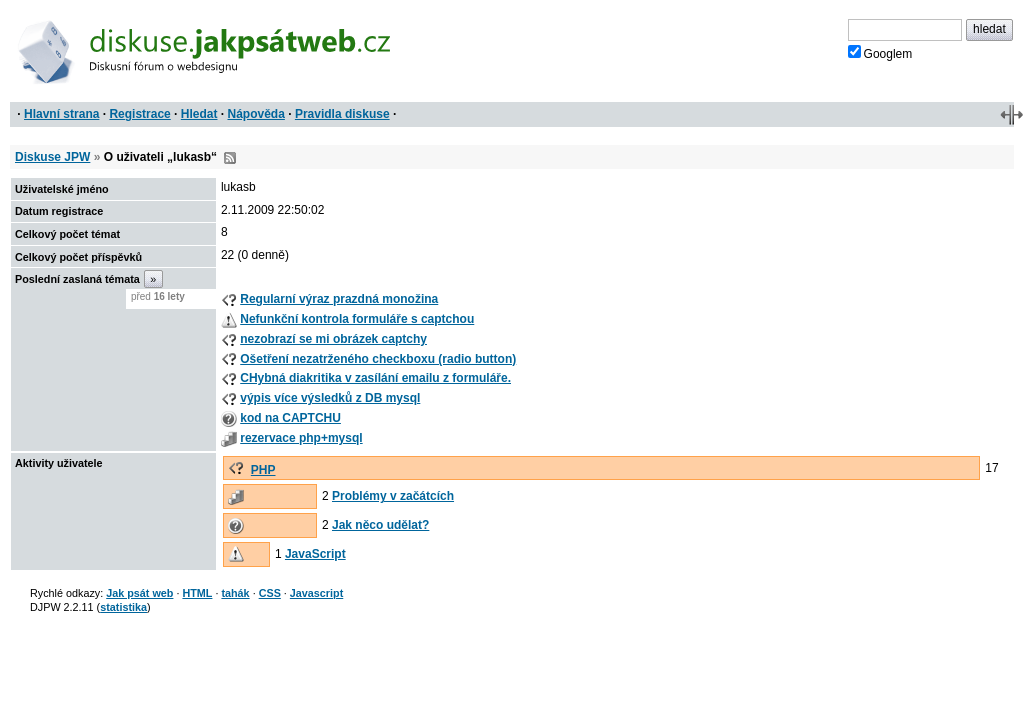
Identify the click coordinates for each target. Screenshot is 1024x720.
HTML (197, 593)
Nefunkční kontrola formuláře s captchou (357, 319)
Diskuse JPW (52, 157)
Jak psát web (139, 593)
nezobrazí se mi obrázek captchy (333, 339)
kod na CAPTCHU (290, 418)
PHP (263, 470)
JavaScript (315, 554)
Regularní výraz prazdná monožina (339, 299)
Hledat (199, 114)
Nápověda (256, 114)
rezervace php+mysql (301, 438)
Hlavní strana (61, 114)
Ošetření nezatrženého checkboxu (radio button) (378, 359)
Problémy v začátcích (393, 496)
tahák (235, 593)
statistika (123, 607)
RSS (230, 158)
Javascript (316, 593)
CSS (270, 593)
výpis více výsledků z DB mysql (330, 398)
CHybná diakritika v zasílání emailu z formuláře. (375, 378)
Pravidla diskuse (342, 114)
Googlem (880, 53)
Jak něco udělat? (380, 525)
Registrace (139, 114)
